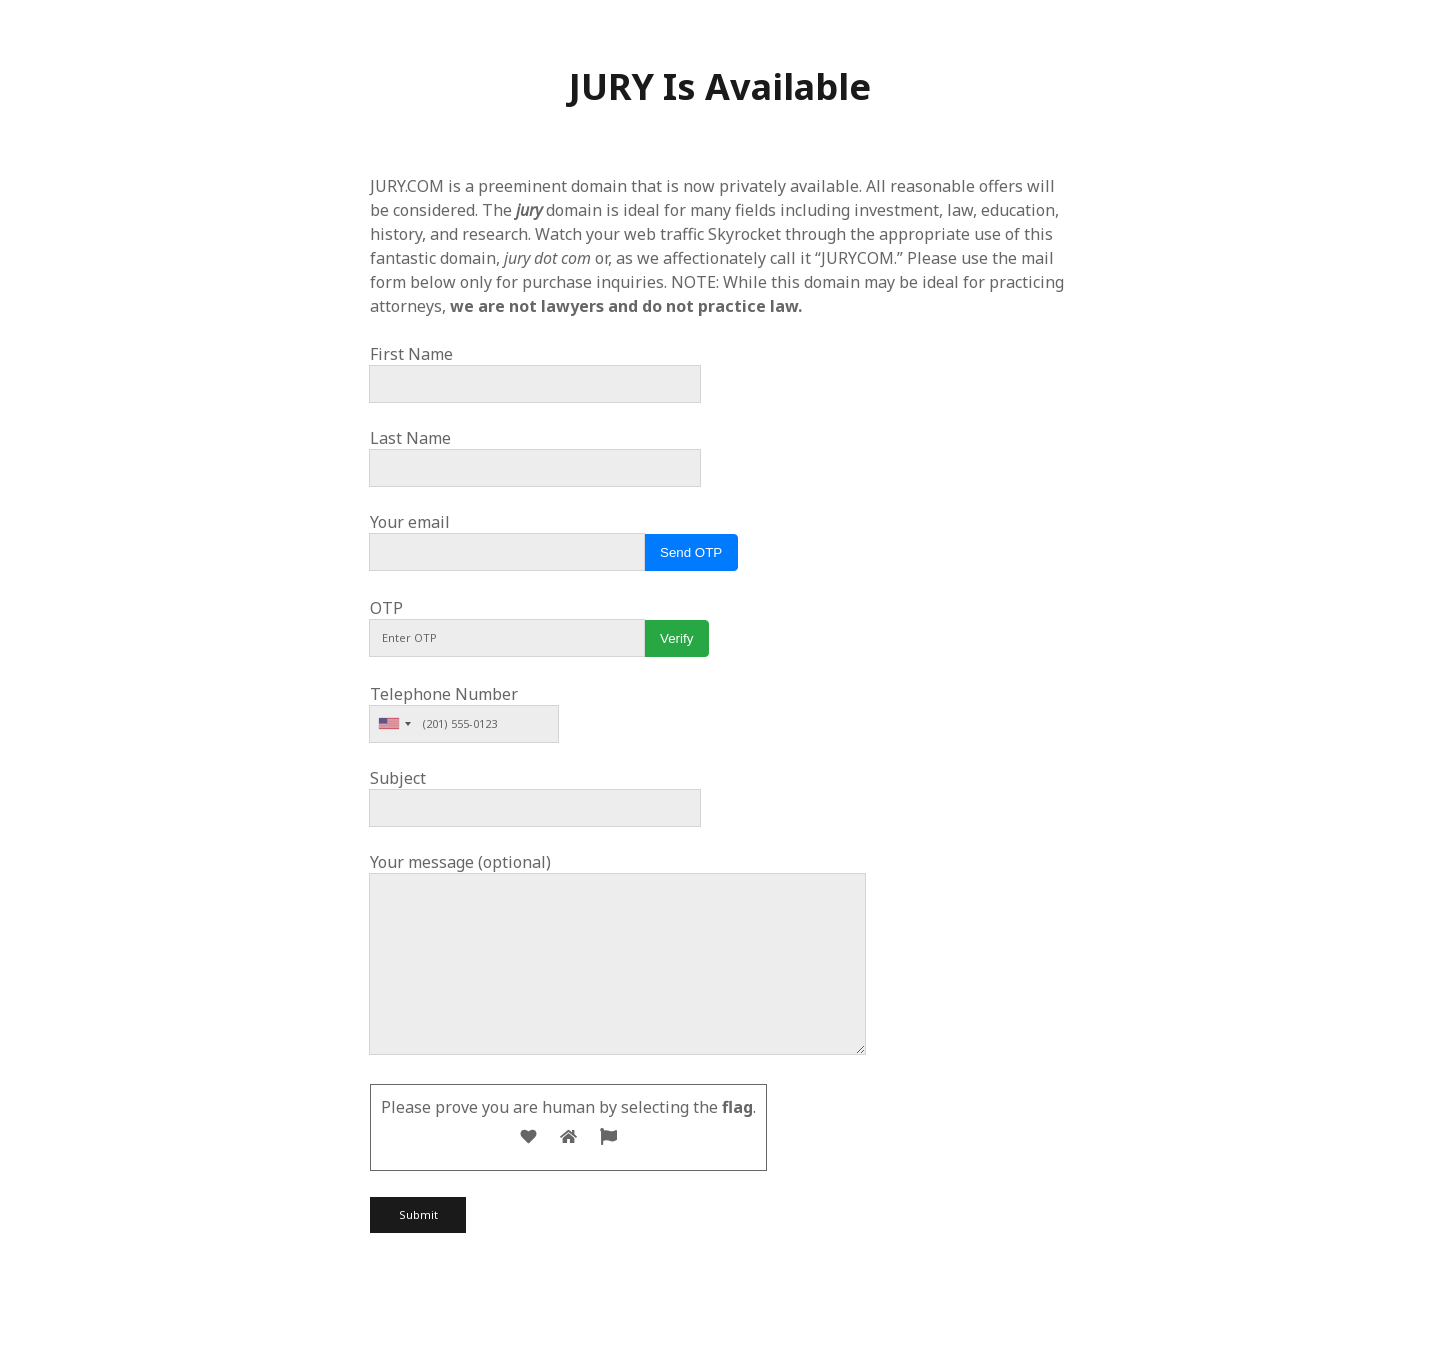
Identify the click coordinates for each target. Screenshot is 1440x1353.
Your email (410, 522)
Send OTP (691, 552)
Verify (676, 638)
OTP (386, 608)
